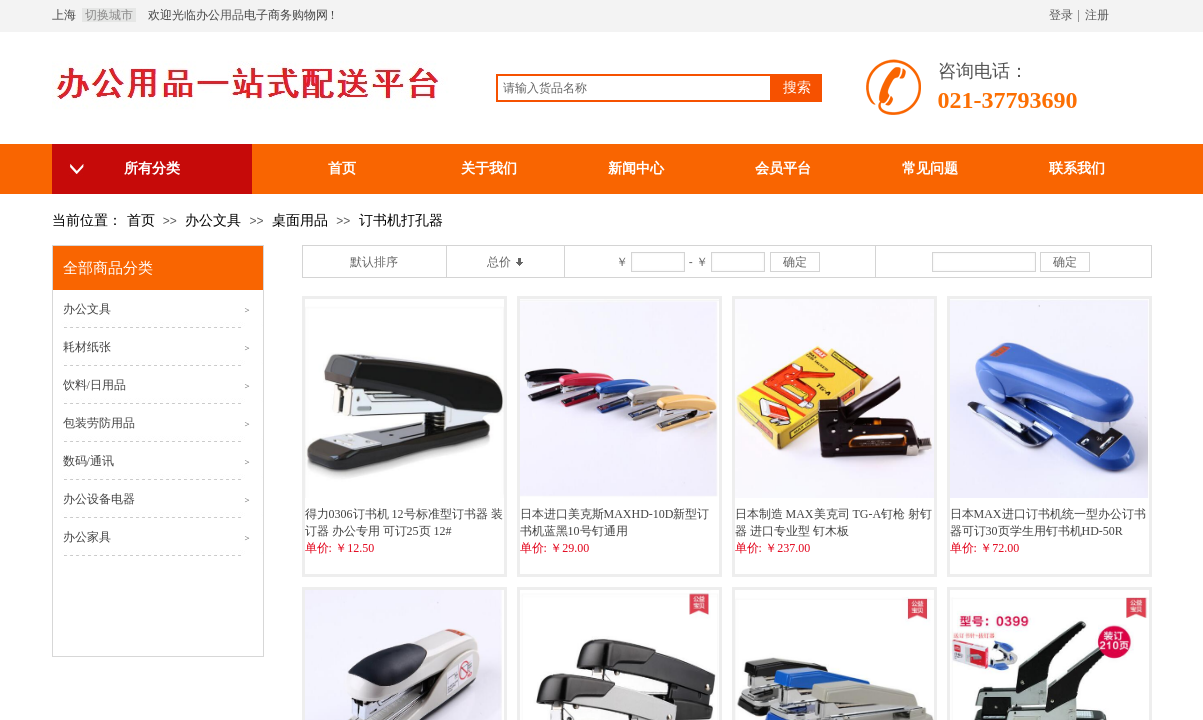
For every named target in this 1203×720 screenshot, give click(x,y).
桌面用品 (300, 220)
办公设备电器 (99, 499)
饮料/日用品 (94, 385)
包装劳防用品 (99, 423)
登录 (1061, 15)
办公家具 (87, 537)
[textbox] (634, 88)
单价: (318, 548)
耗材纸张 (87, 347)
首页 (141, 220)
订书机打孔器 (401, 220)
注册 (1097, 15)
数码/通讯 (88, 461)
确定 (795, 262)
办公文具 (213, 220)
